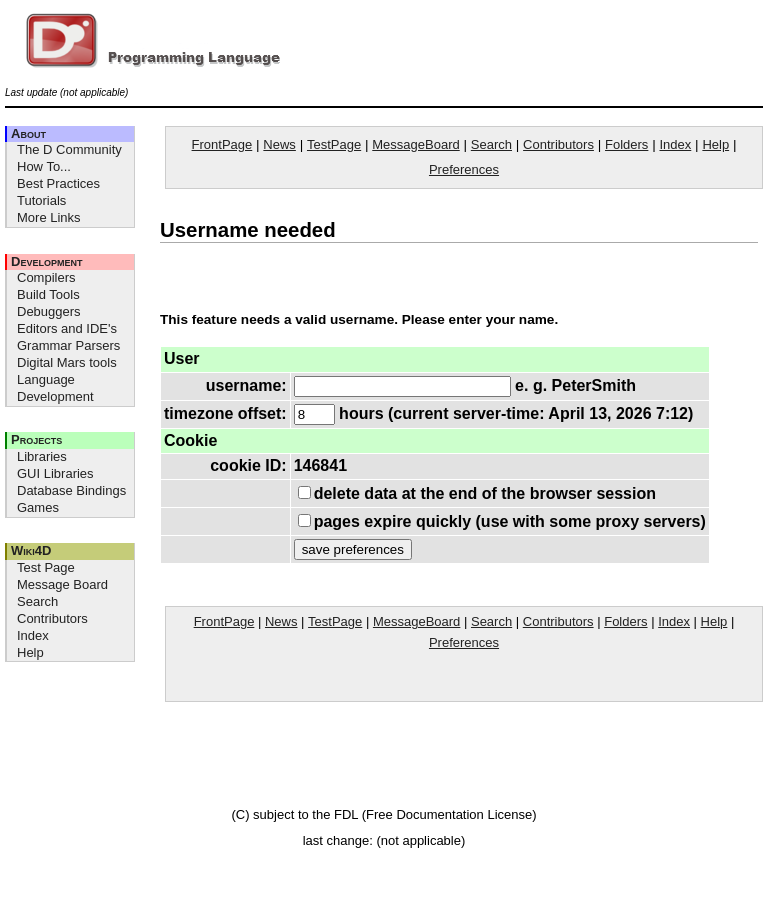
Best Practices (58, 183)
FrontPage (222, 144)
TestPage (334, 144)
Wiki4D (31, 550)
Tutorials (41, 200)
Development (46, 261)
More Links (49, 217)
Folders (626, 144)
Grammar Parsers (68, 345)
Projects (36, 439)
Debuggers (49, 311)
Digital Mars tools (67, 362)
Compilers (46, 277)
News (279, 144)
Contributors (52, 618)
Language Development (55, 388)
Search (37, 601)
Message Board (62, 584)
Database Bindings (71, 490)
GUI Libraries (55, 473)
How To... (44, 166)
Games (38, 507)
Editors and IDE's (67, 328)
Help (30, 652)
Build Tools (48, 294)
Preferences (464, 169)
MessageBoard (415, 144)
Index (33, 635)
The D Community (69, 149)
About (28, 133)
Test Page (46, 567)
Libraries (42, 456)
